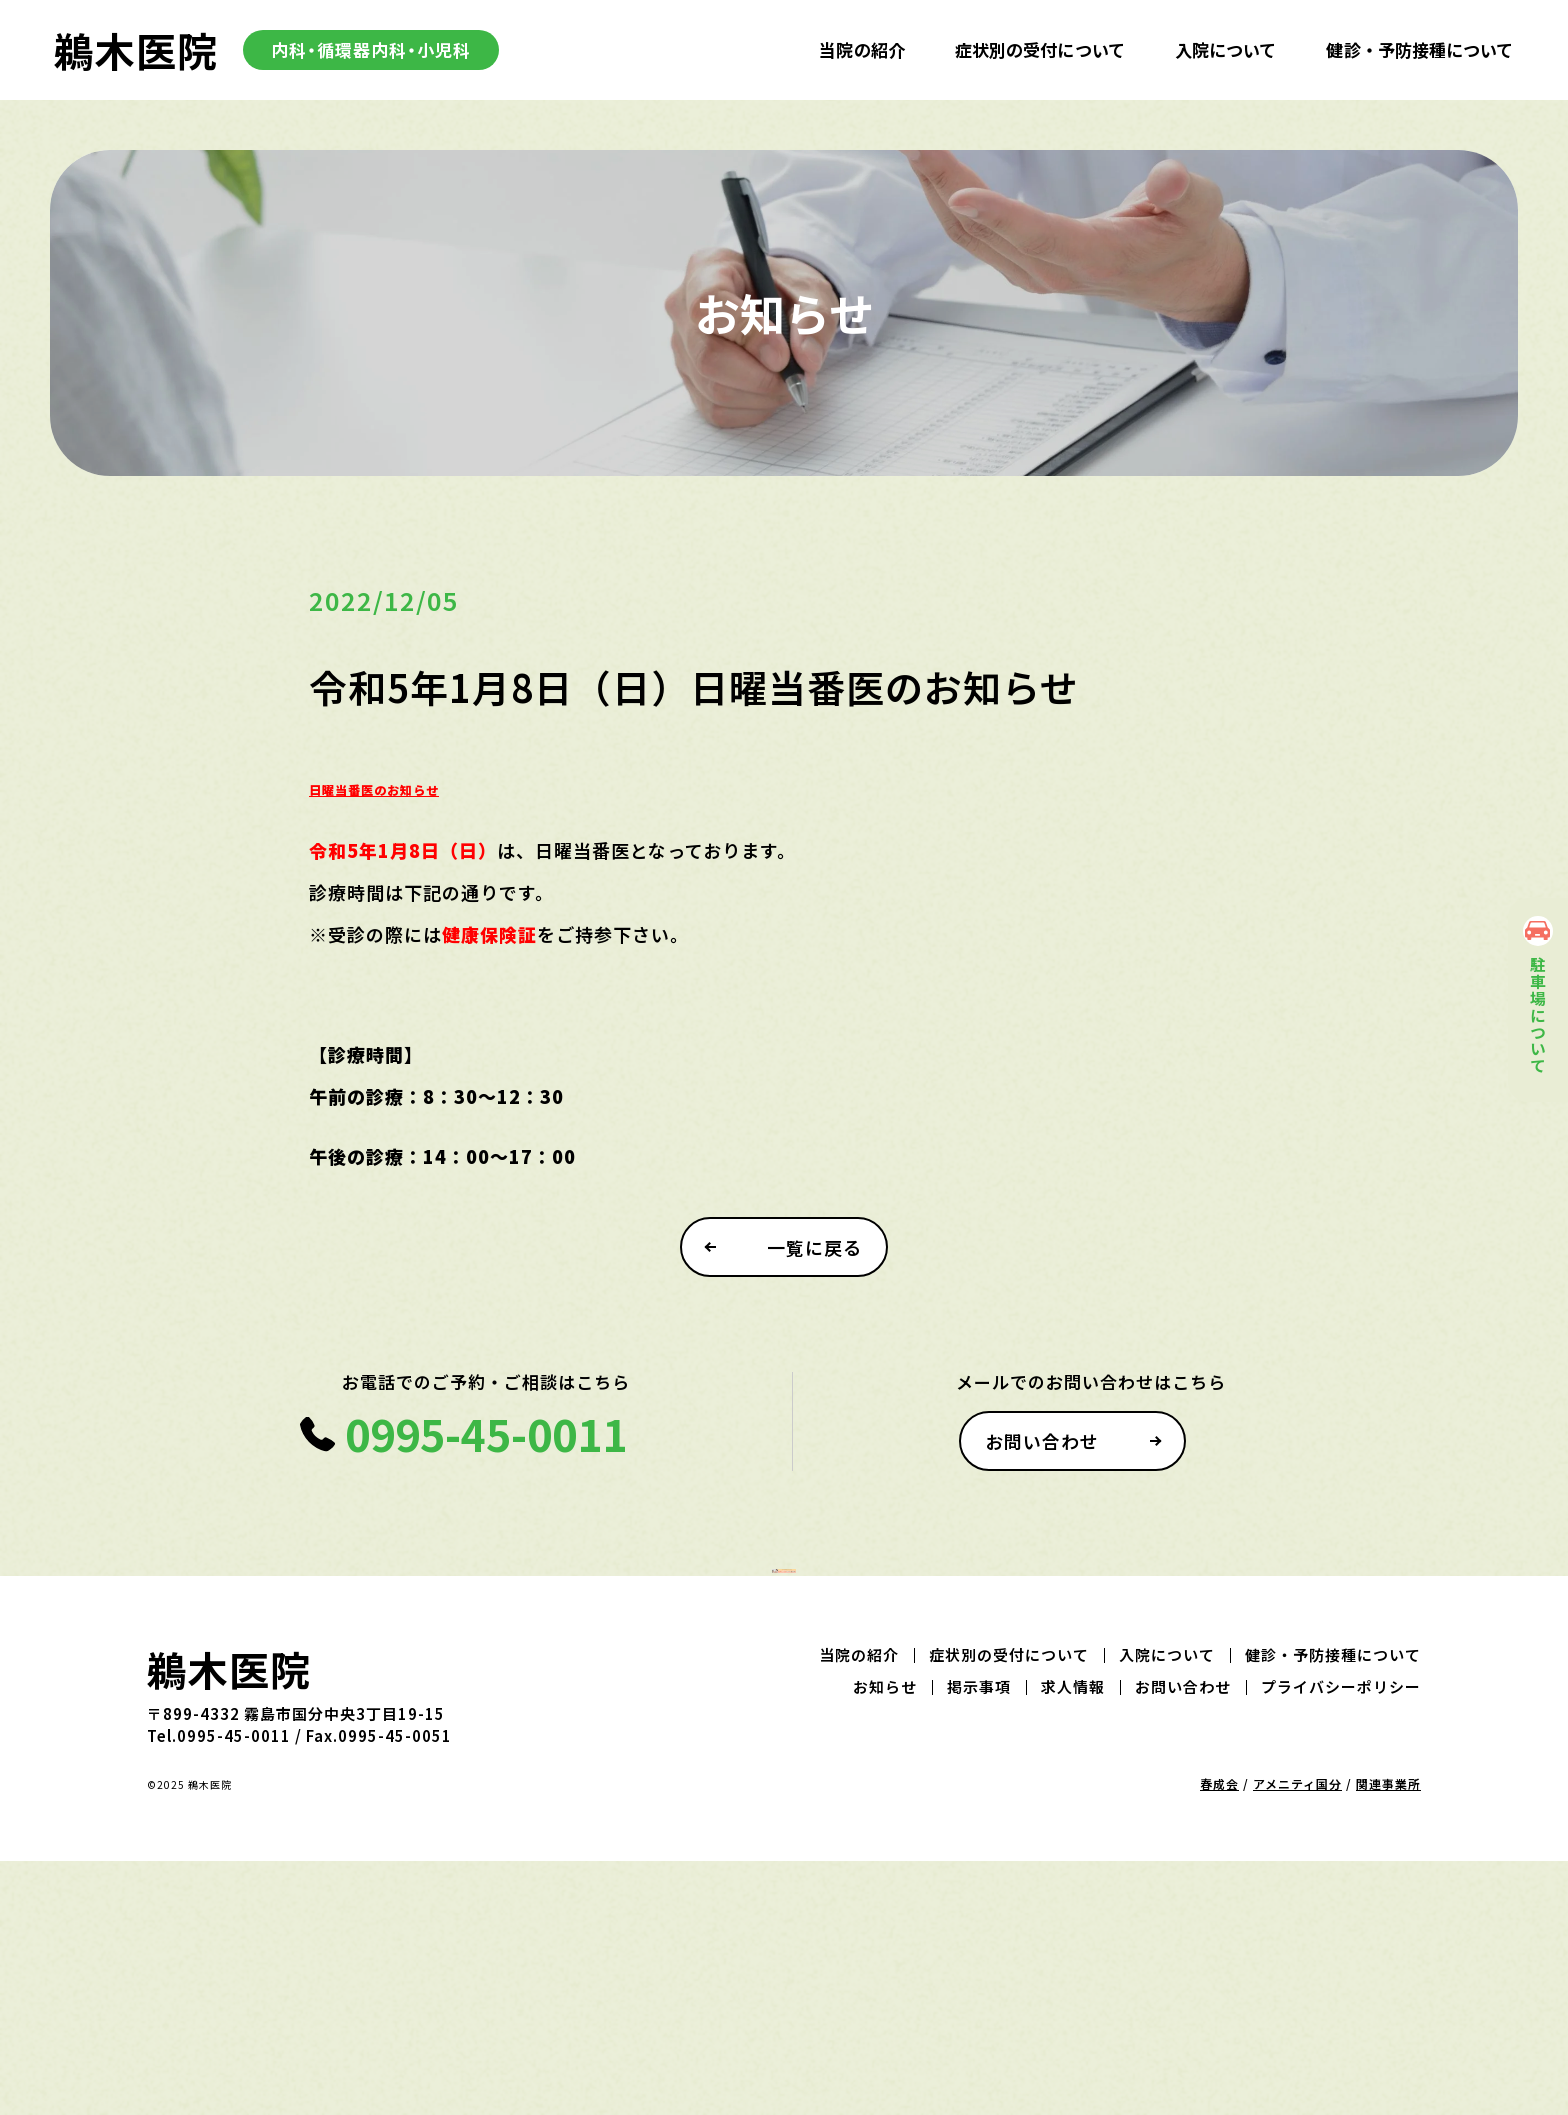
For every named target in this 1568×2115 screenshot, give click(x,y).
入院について (1226, 49)
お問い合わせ (1048, 1470)
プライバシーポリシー (1341, 1940)
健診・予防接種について (1419, 49)
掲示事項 (979, 1940)
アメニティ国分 (1297, 2037)
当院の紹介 (862, 49)
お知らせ (885, 1940)
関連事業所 (1388, 2037)
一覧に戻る (819, 1276)
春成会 (1219, 2037)
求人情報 (1073, 1940)
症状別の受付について (1040, 49)
